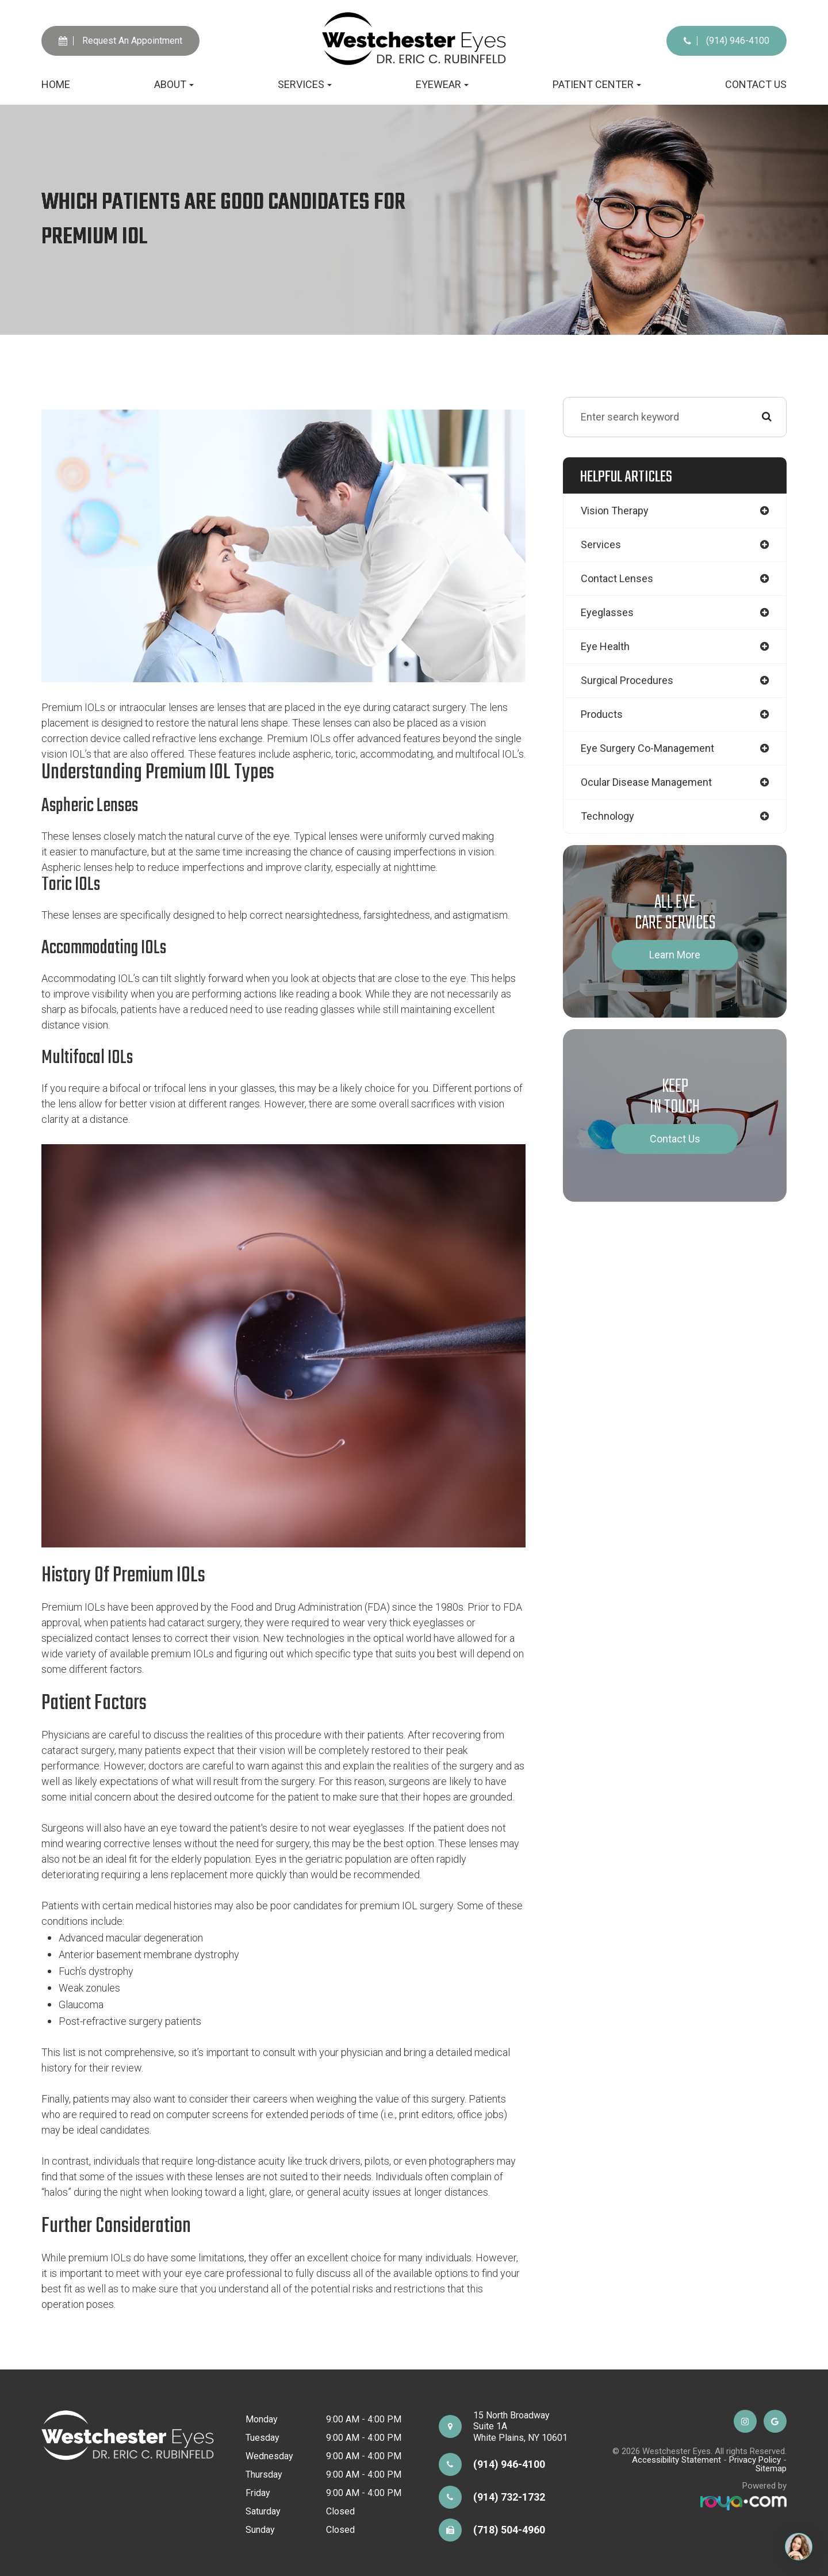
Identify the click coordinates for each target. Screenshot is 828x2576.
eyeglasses (607, 612)
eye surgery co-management (647, 748)
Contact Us (756, 84)
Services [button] (305, 84)
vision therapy (615, 511)
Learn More (674, 955)
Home (55, 84)
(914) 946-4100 (726, 40)
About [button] (174, 84)
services (601, 544)
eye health (605, 646)
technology (607, 816)
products (602, 714)
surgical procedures (627, 680)
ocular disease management (646, 782)
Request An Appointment (120, 40)
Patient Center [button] (597, 84)
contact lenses (617, 578)
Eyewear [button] (442, 84)
